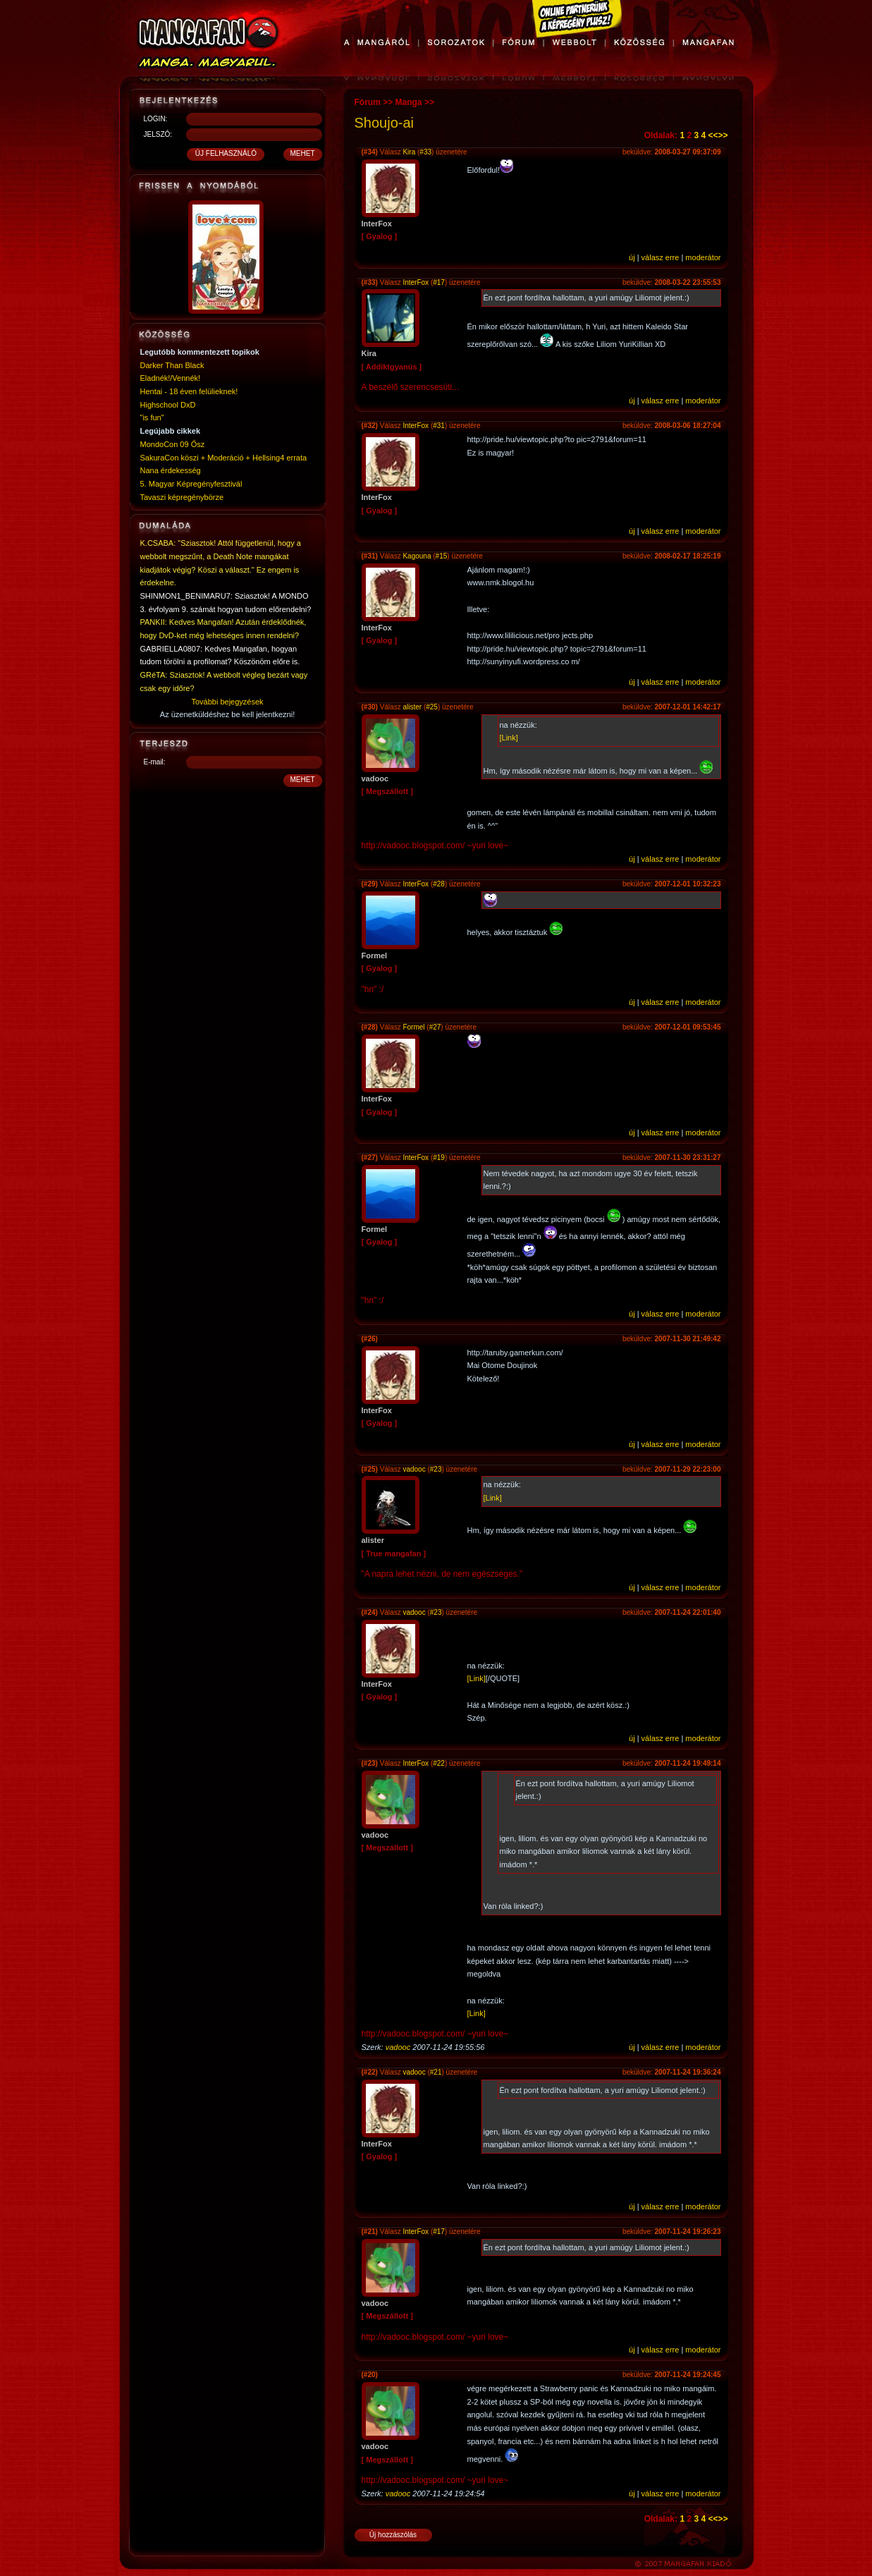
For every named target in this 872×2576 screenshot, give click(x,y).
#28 (439, 884)
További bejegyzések (227, 701)
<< (713, 135)
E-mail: (155, 762)
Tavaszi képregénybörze (182, 497)
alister (412, 707)
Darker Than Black (172, 365)
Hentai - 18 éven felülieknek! (189, 391)
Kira (409, 152)
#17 (439, 282)
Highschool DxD (168, 405)
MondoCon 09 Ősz (172, 444)
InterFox (416, 282)
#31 (439, 425)
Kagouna (417, 556)
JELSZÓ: (158, 134)
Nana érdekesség (170, 470)
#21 (436, 2072)
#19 (439, 1157)
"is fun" (152, 417)
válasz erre (660, 257)
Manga (408, 102)
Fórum (368, 102)
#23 (436, 1469)
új (632, 257)
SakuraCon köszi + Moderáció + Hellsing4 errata (223, 457)
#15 (442, 556)
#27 (435, 1027)
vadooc (414, 1469)
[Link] (509, 737)
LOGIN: (156, 119)
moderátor (702, 257)
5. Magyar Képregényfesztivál (191, 484)
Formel (413, 1027)
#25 (432, 707)
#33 (425, 152)
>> (722, 135)
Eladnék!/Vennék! (170, 378)
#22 (439, 1763)
